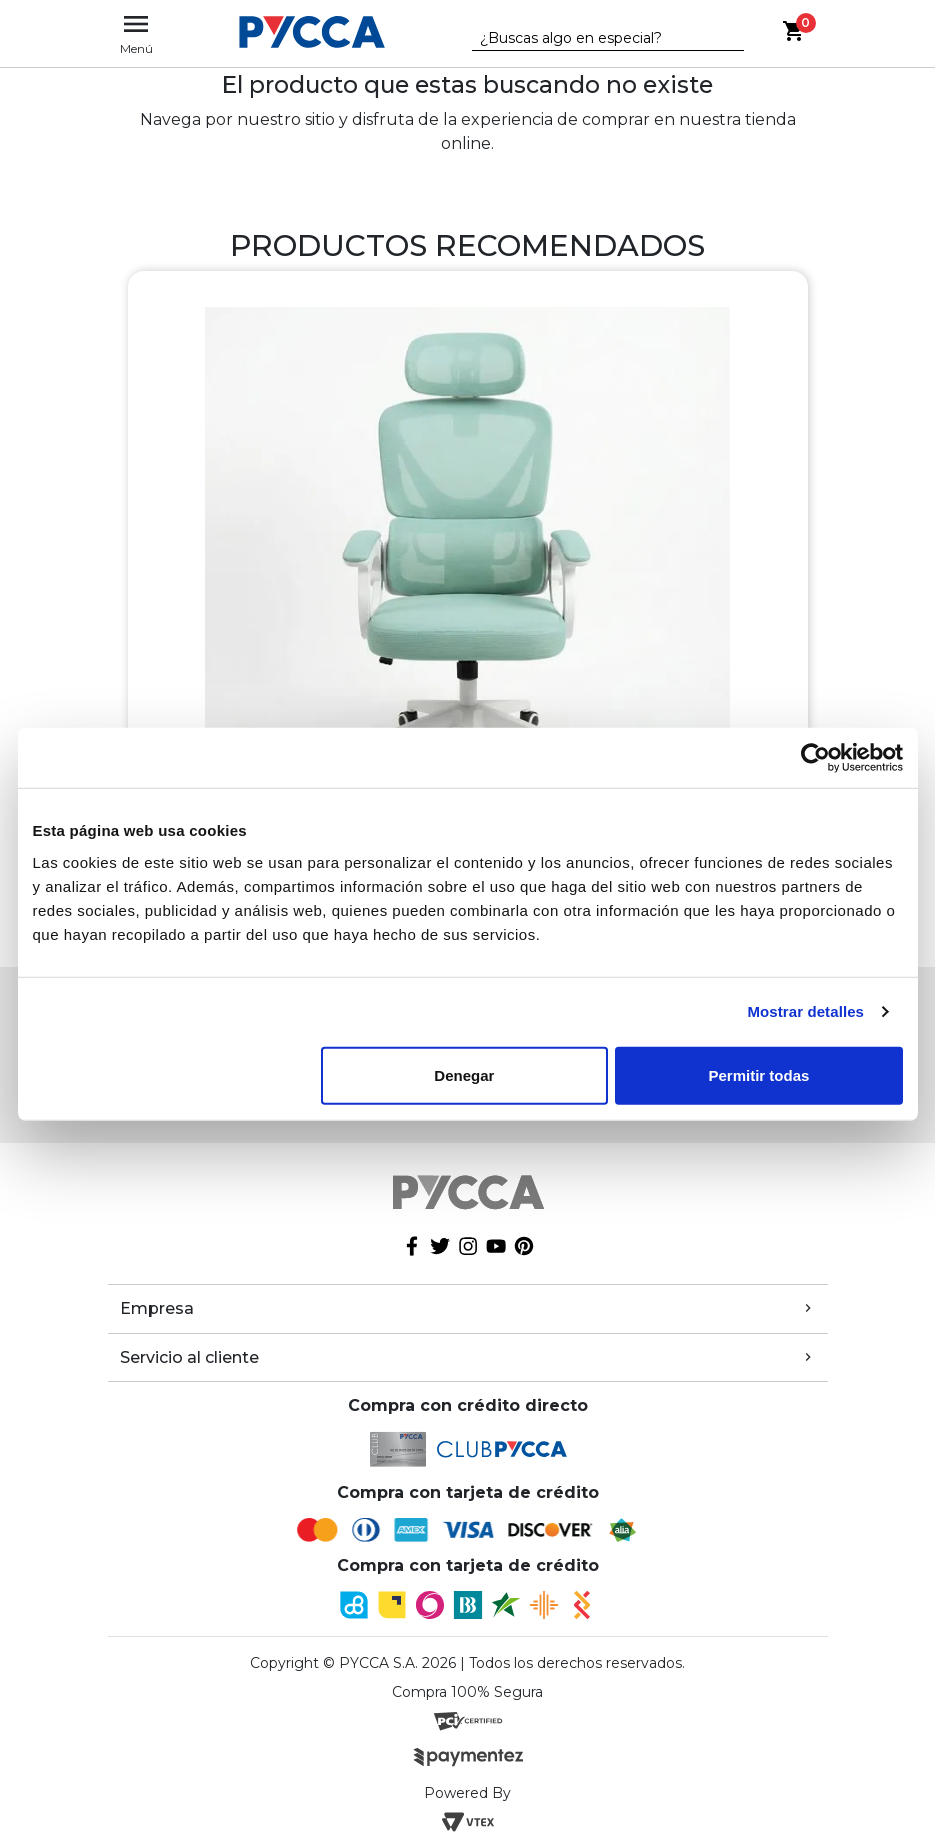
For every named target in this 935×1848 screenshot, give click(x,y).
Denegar (464, 1074)
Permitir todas (759, 1074)
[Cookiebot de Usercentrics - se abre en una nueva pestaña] (815, 758)
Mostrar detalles (805, 1011)
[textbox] (593, 39)
